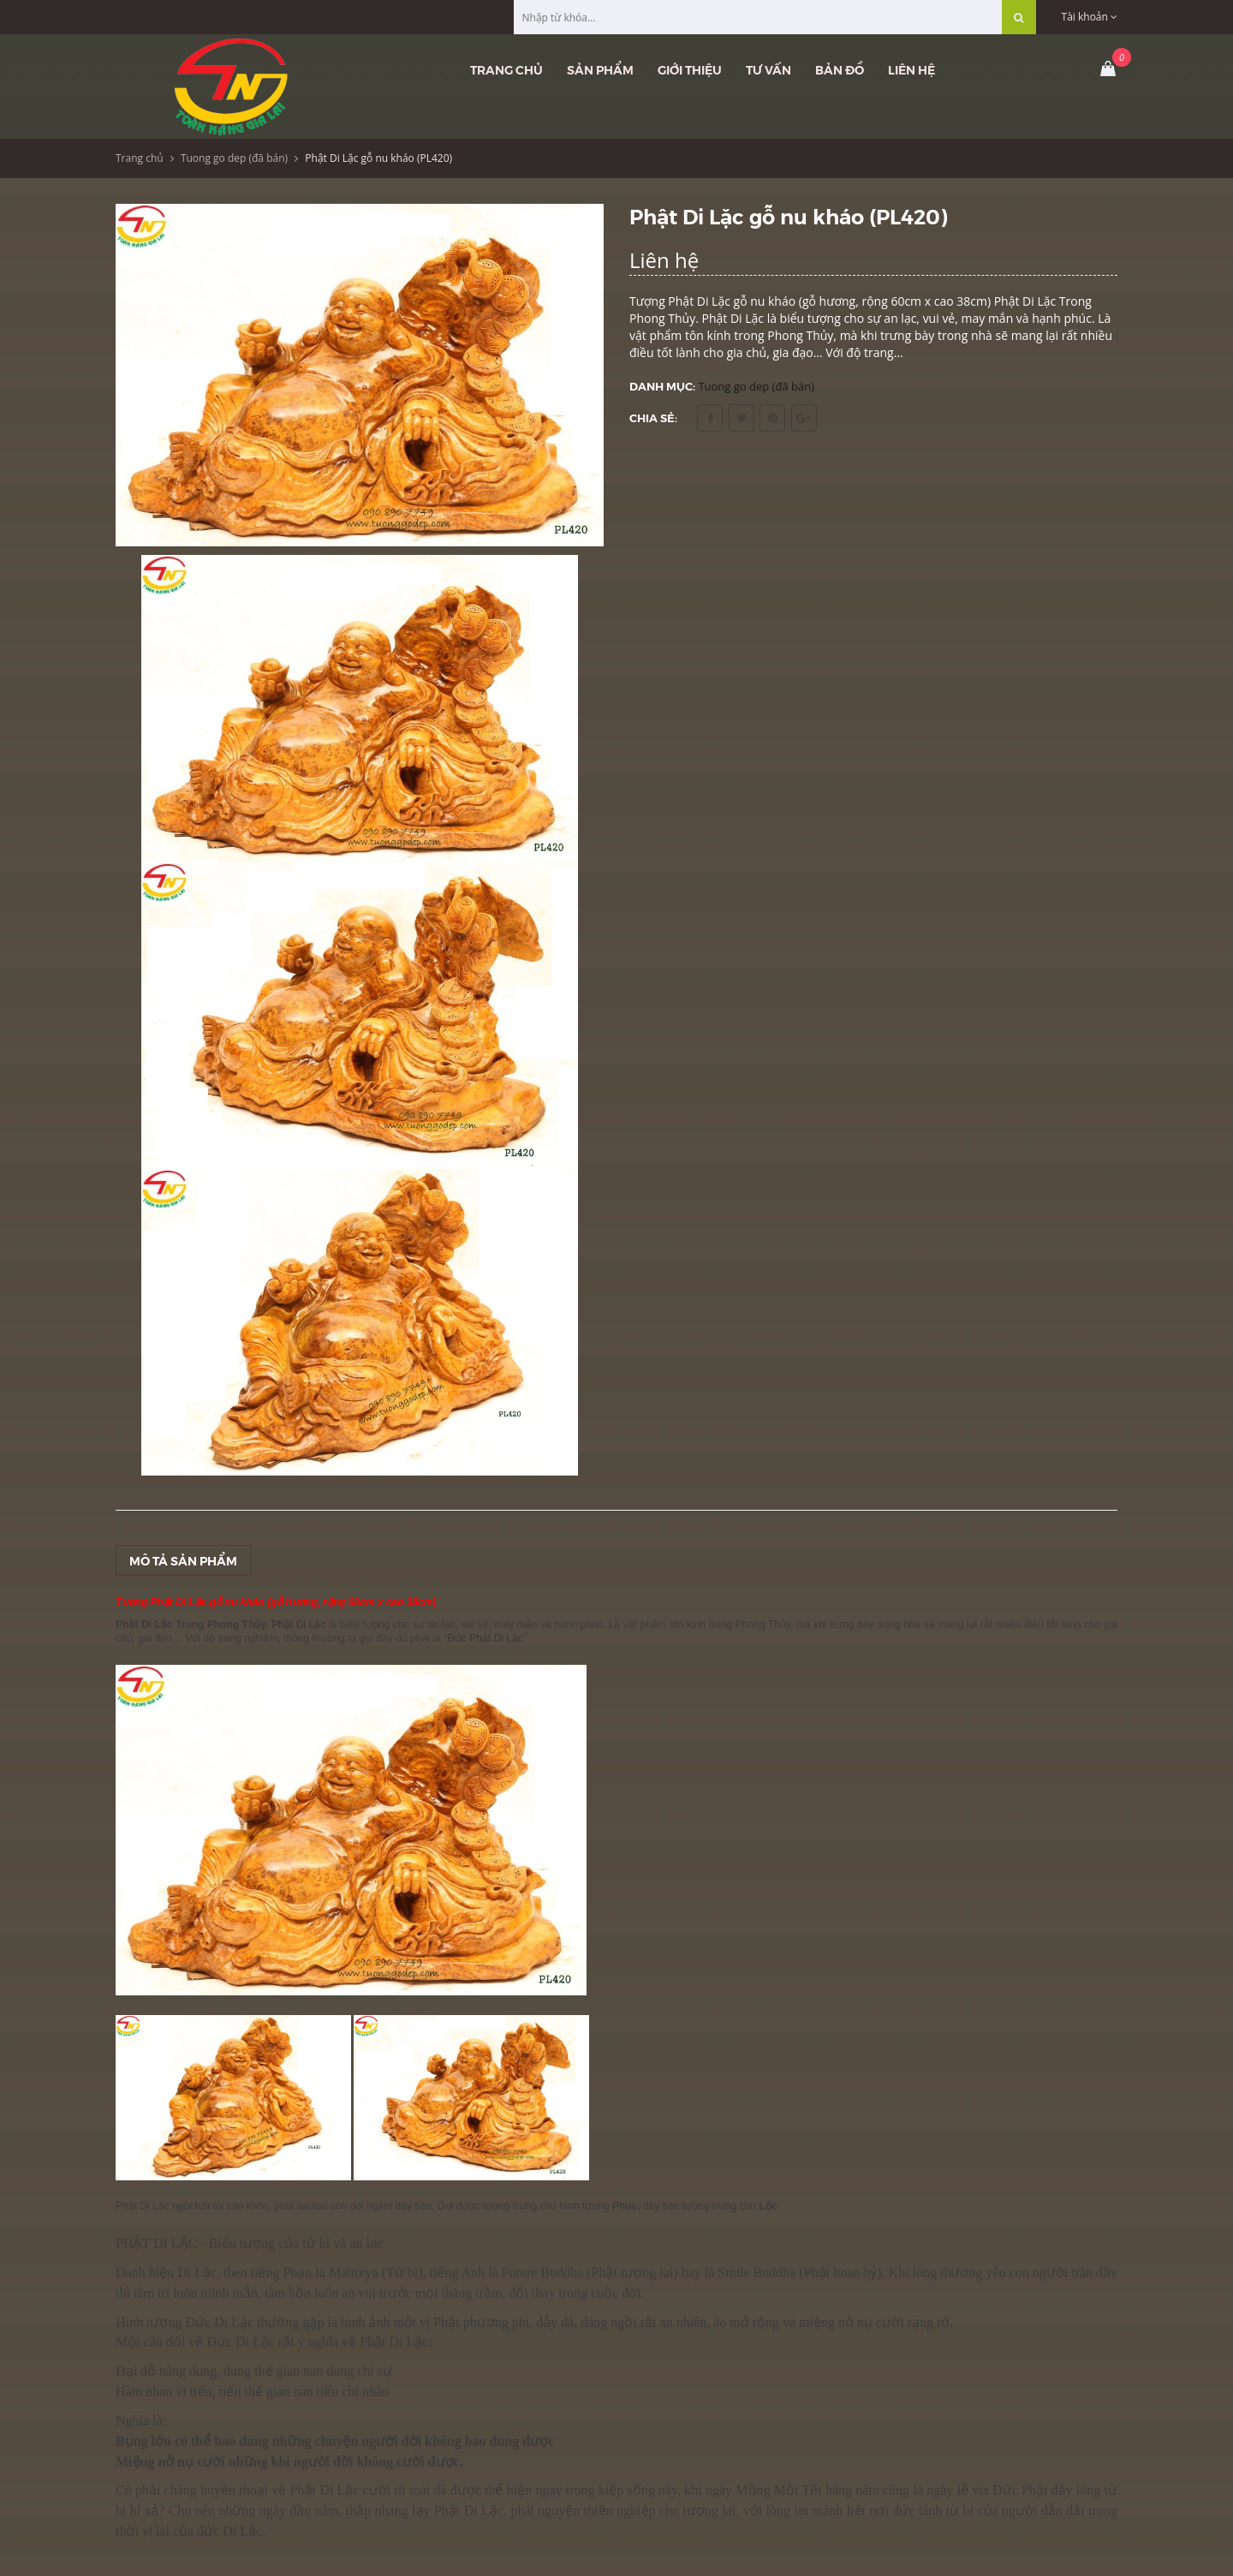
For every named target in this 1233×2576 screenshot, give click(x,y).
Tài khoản (1089, 16)
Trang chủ (506, 69)
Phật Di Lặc (300, 1625)
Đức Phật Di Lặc (485, 1638)
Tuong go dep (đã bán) (234, 158)
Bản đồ (839, 69)
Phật (818, 2272)
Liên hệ (911, 69)
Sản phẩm (600, 69)
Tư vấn (768, 69)
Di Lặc (197, 2272)
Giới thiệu (690, 69)
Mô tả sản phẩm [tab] (183, 1560)
